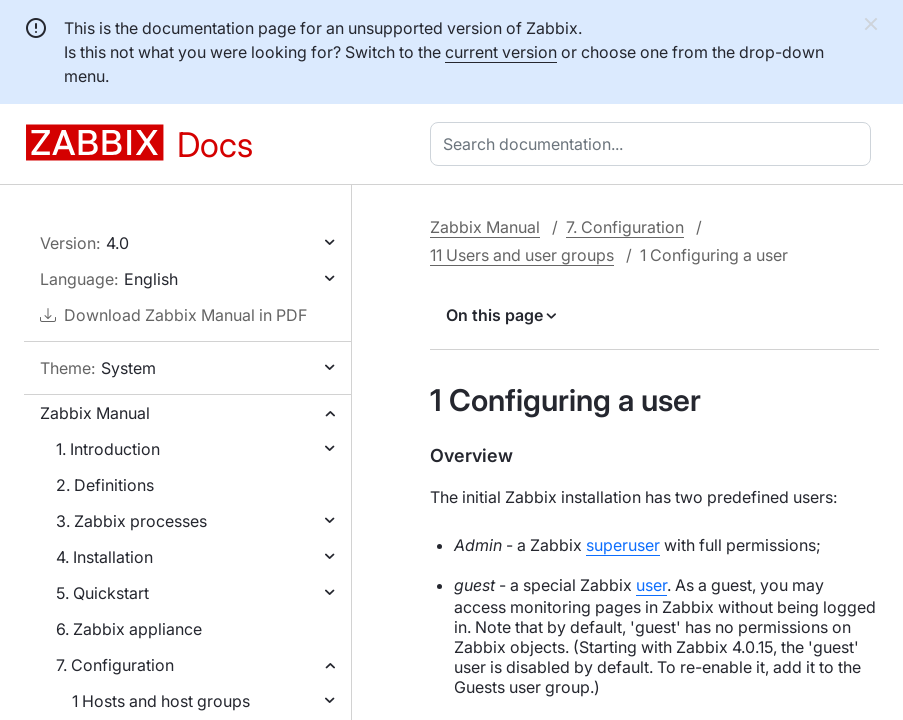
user (651, 585)
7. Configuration (115, 665)
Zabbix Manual (95, 413)
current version (501, 52)
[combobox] (654, 144)
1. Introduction (108, 449)
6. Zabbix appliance (129, 629)
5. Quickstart (102, 593)
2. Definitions (105, 485)
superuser (623, 545)
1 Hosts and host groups (161, 701)
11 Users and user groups (522, 255)
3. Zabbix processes (131, 521)
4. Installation (104, 557)
